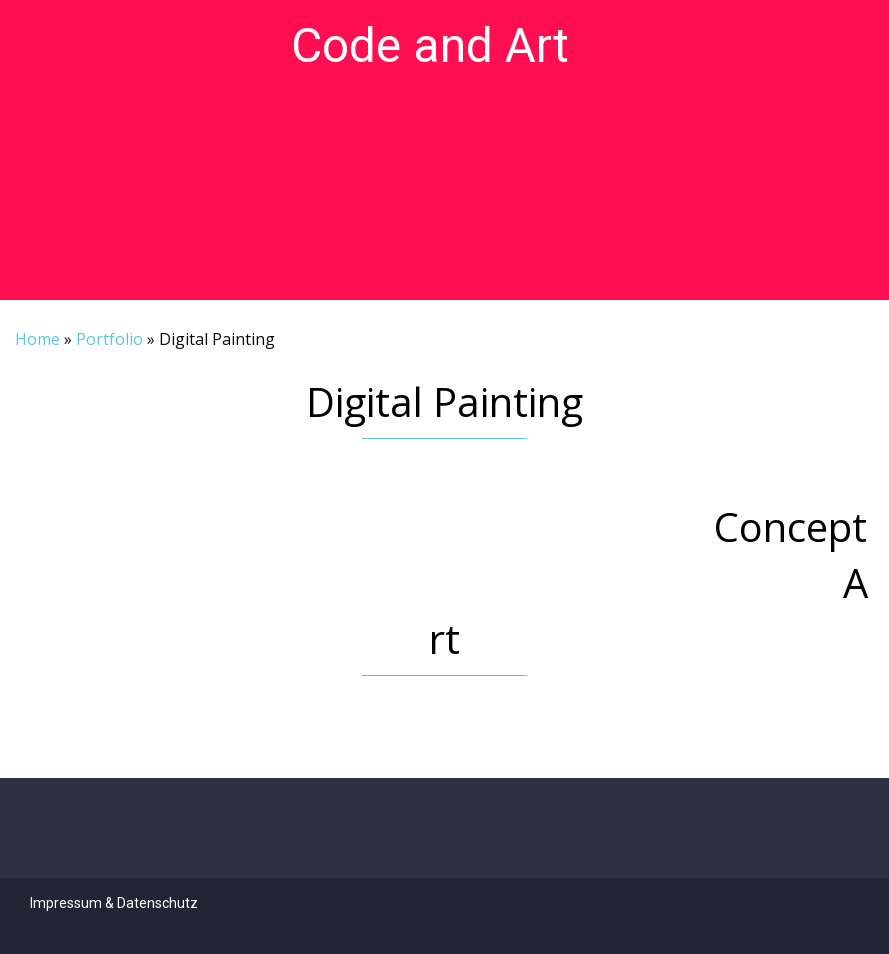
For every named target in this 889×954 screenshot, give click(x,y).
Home (37, 339)
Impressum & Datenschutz (114, 903)
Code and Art (430, 45)
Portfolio (109, 339)
